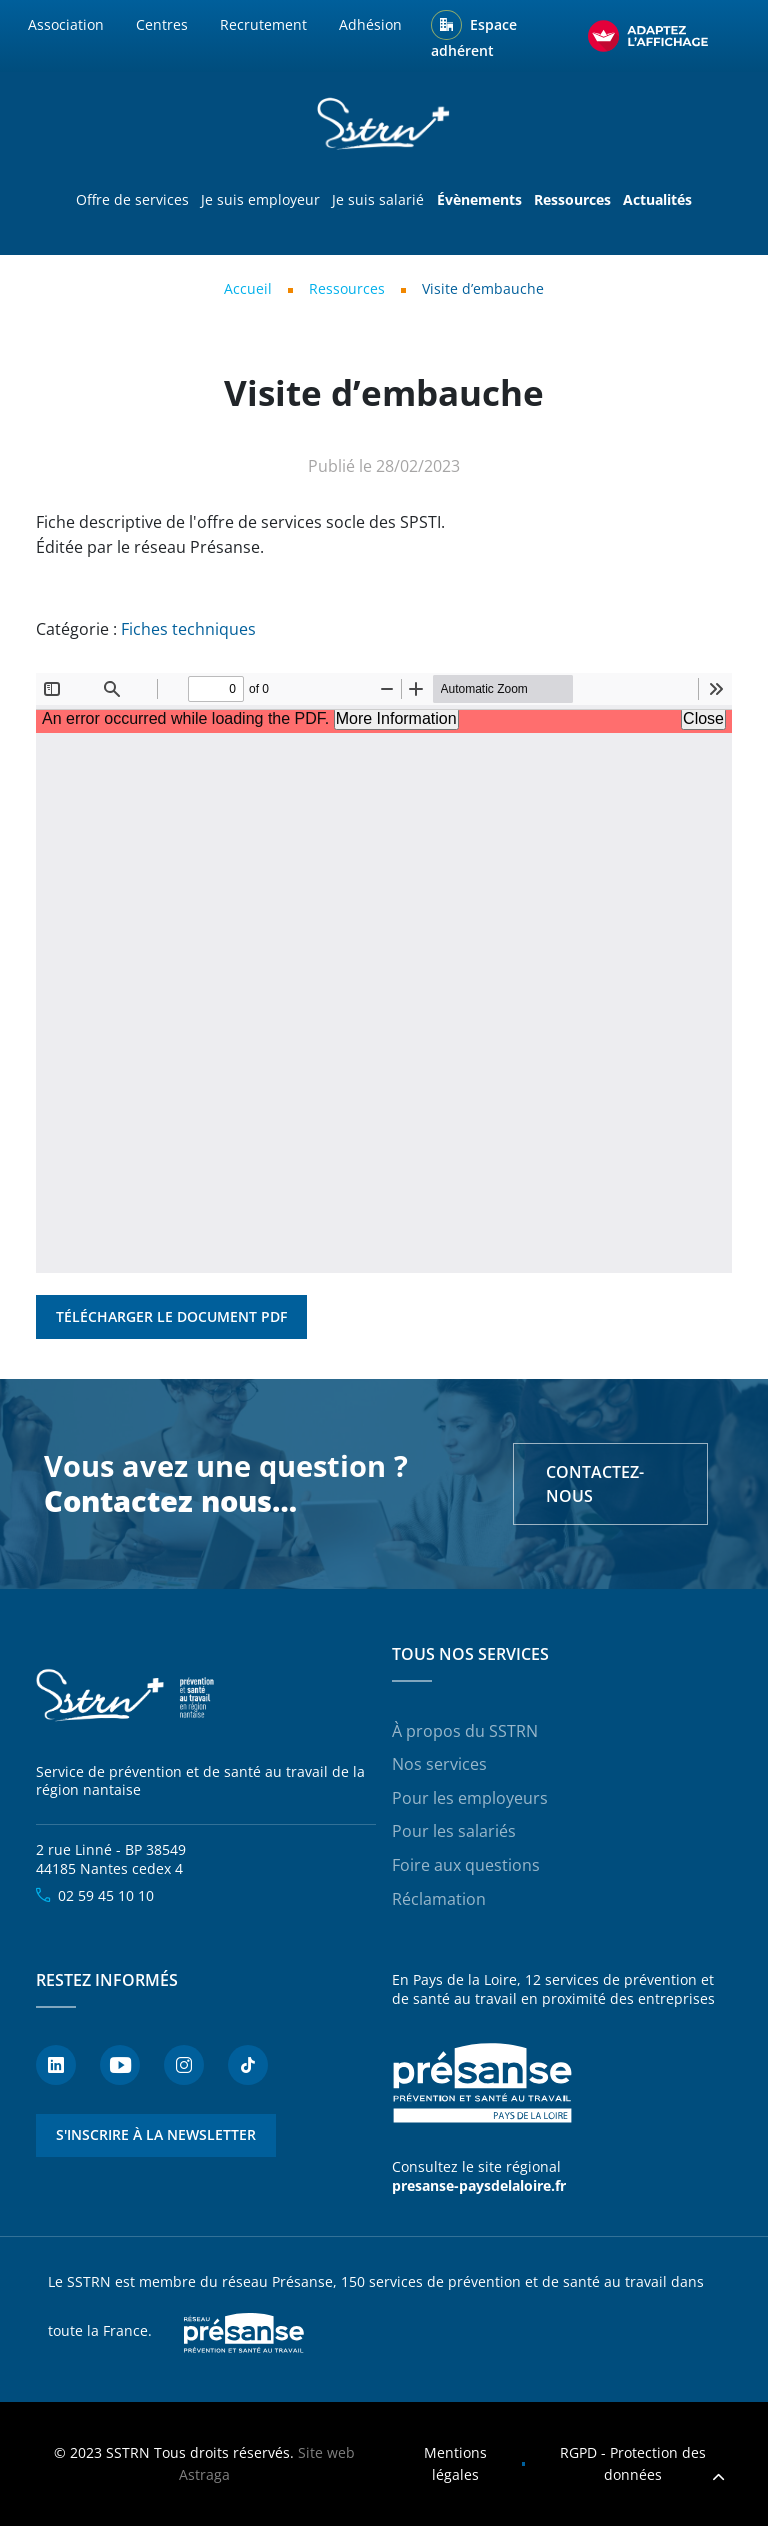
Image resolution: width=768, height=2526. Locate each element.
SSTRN (126, 1696)
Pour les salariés (454, 1831)
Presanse (244, 2332)
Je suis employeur (260, 199)
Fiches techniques (188, 629)
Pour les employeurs (470, 1798)
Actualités (657, 199)
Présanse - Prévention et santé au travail (482, 2083)
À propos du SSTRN (465, 1731)
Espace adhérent (474, 38)
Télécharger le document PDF (171, 1316)
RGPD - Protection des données (633, 2463)
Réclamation (439, 1899)
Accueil (248, 288)
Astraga (204, 2474)
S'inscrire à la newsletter (156, 2134)
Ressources (347, 288)
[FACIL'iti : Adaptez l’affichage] (648, 36)
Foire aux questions (466, 1865)
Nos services (439, 1764)
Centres (162, 24)
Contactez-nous (595, 1484)
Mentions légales (455, 2463)
